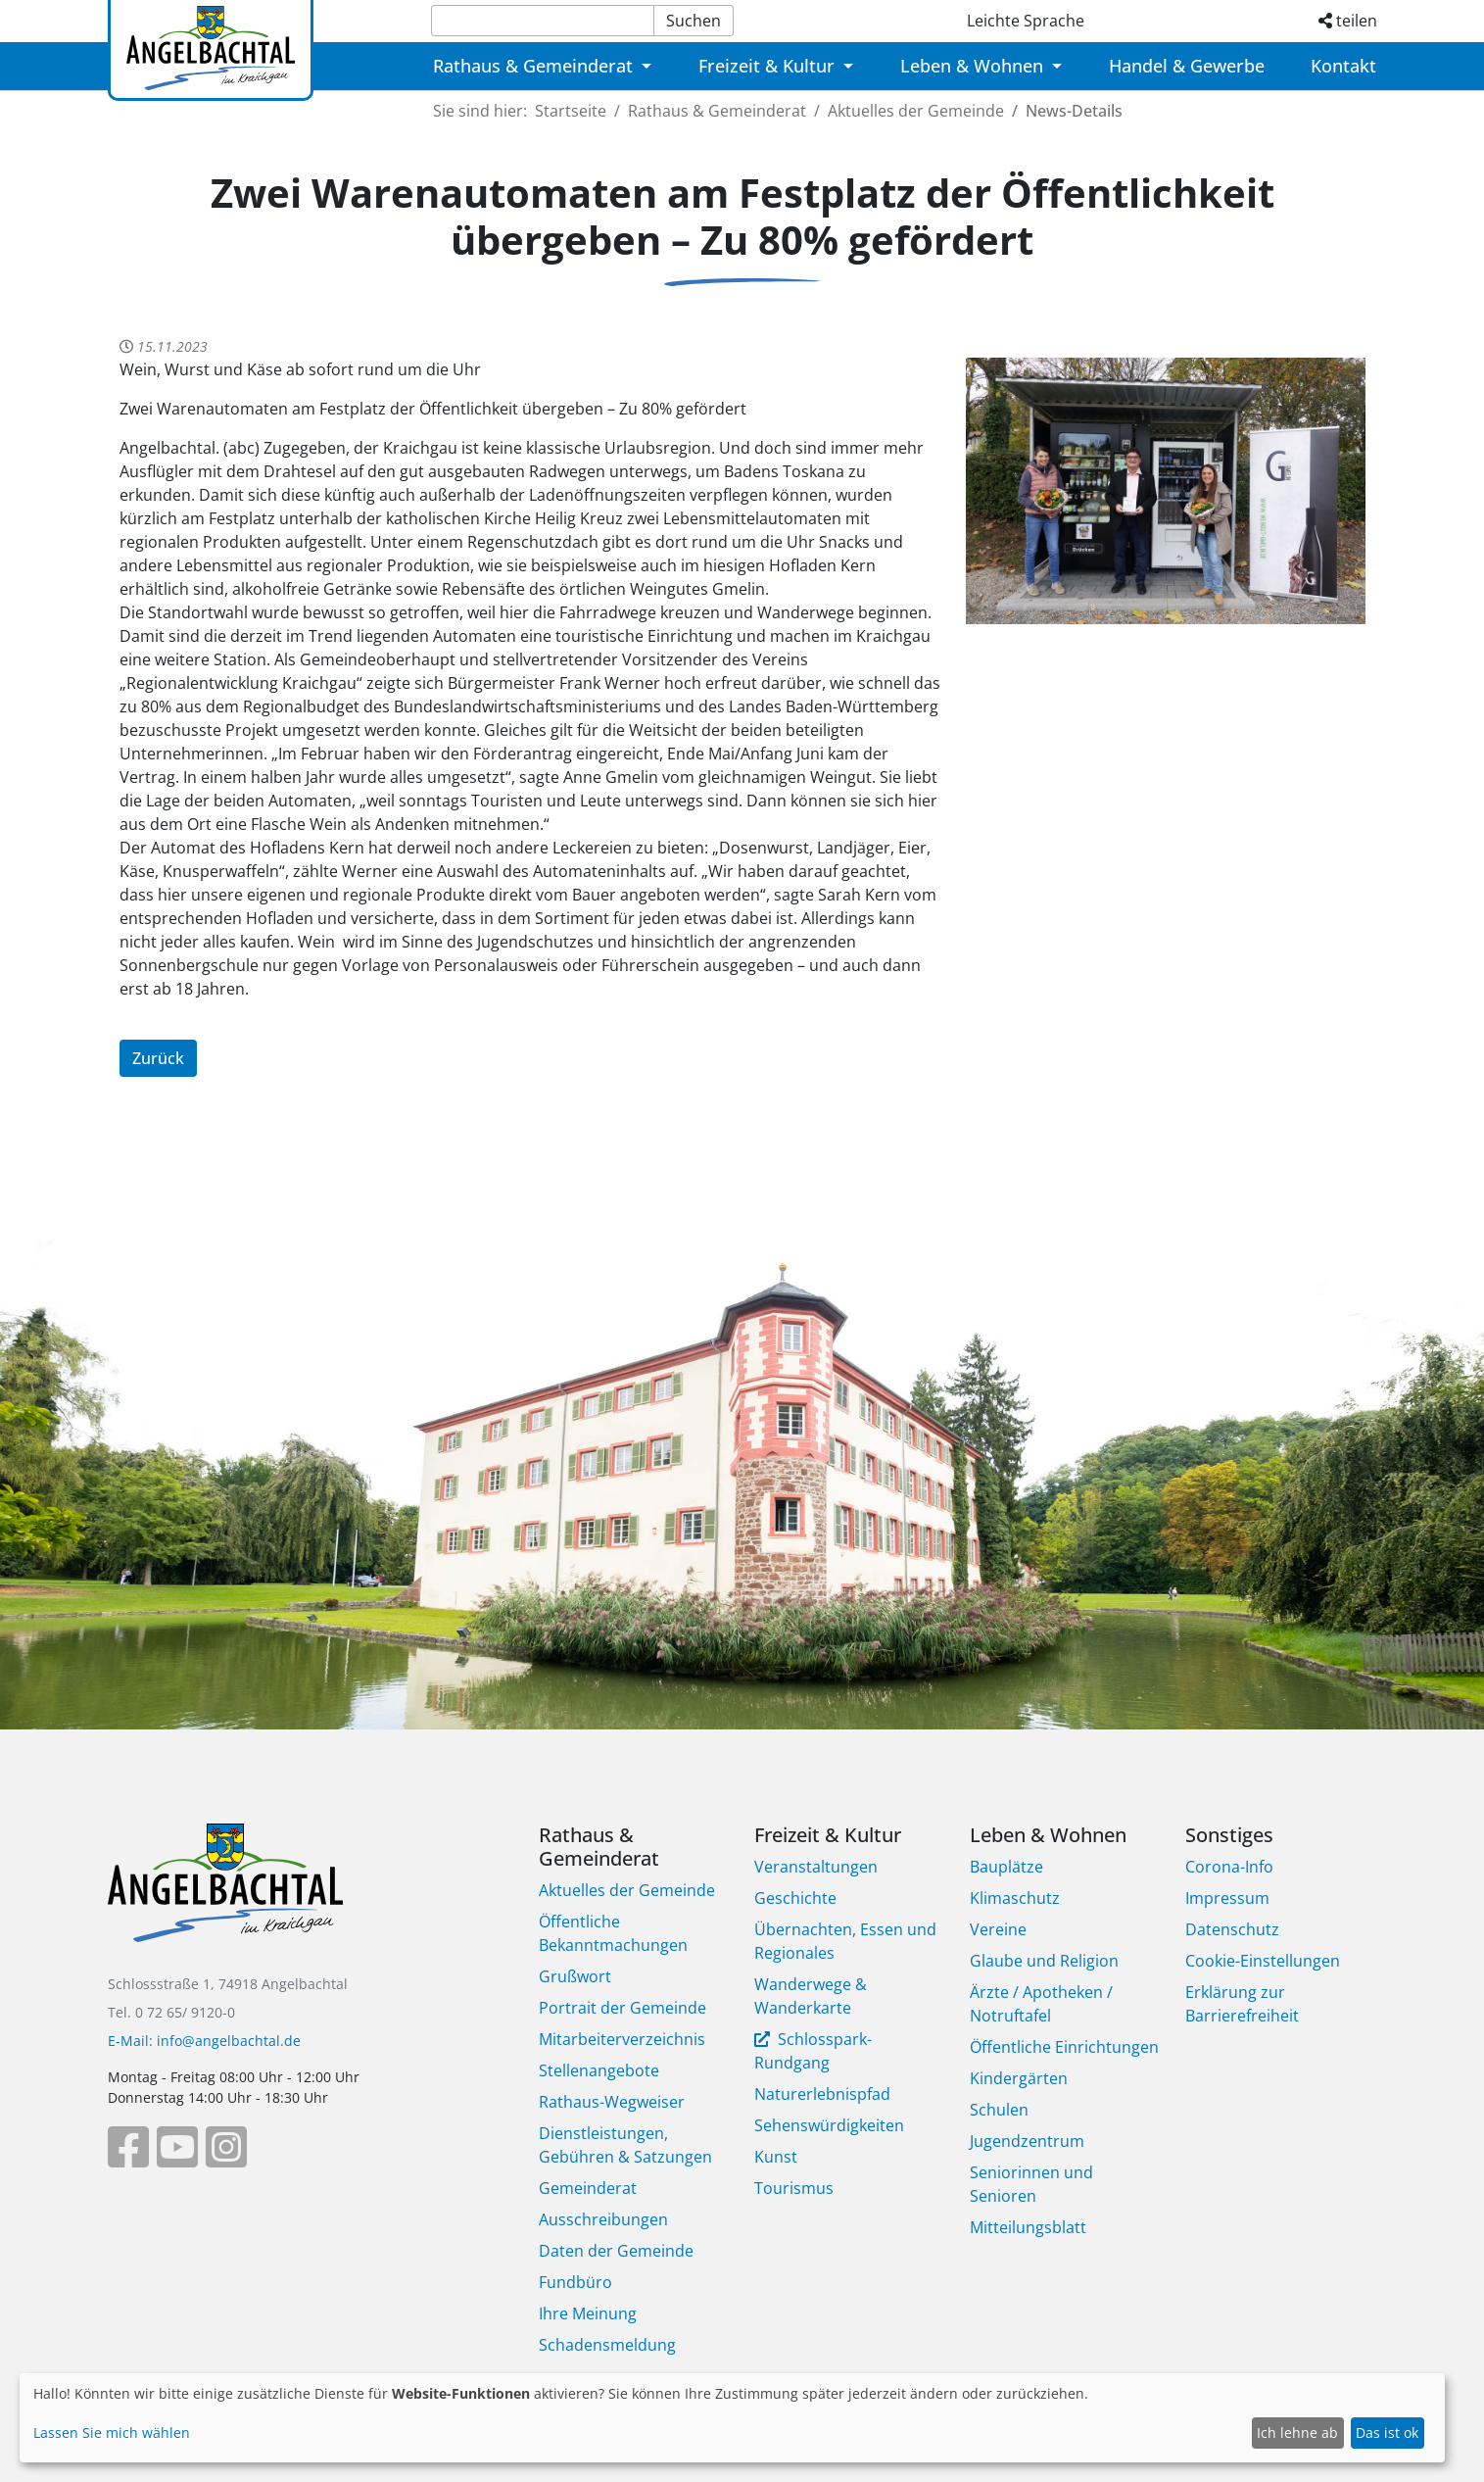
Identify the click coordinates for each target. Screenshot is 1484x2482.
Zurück (158, 1058)
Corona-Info (1229, 1866)
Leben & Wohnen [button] (974, 65)
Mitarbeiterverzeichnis (622, 2039)
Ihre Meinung (588, 2313)
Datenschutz (1232, 1929)
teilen (1347, 20)
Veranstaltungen (816, 1866)
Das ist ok (1387, 2432)
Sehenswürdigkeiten (829, 2125)
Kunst (775, 2156)
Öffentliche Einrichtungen (1064, 2047)
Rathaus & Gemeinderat (717, 111)
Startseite (570, 111)
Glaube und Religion (1044, 1960)
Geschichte (795, 1898)
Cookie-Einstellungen (1262, 1960)
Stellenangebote (599, 2070)
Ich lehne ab (1297, 2432)
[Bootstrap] (225, 1897)
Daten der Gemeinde (616, 2251)
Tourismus (794, 2188)
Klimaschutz (1015, 1898)
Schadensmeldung (607, 2345)
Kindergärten (1019, 2078)
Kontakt (1343, 65)
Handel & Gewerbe (1187, 65)
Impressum (1227, 1898)
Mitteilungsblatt (1028, 2227)
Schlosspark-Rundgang (813, 2050)
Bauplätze (1006, 1866)
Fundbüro (575, 2282)
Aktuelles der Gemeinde (916, 111)
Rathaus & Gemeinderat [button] (535, 65)
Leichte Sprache (1025, 20)
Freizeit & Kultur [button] (768, 65)
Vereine (998, 1929)
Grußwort (575, 1976)
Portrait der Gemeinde (622, 2008)
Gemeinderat (588, 2188)
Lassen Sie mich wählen (111, 2432)
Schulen (999, 2109)
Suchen (693, 20)
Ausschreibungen (603, 2219)
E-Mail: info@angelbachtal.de (204, 2040)
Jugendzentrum (1027, 2141)
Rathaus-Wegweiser (612, 2102)
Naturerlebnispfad (822, 2094)
